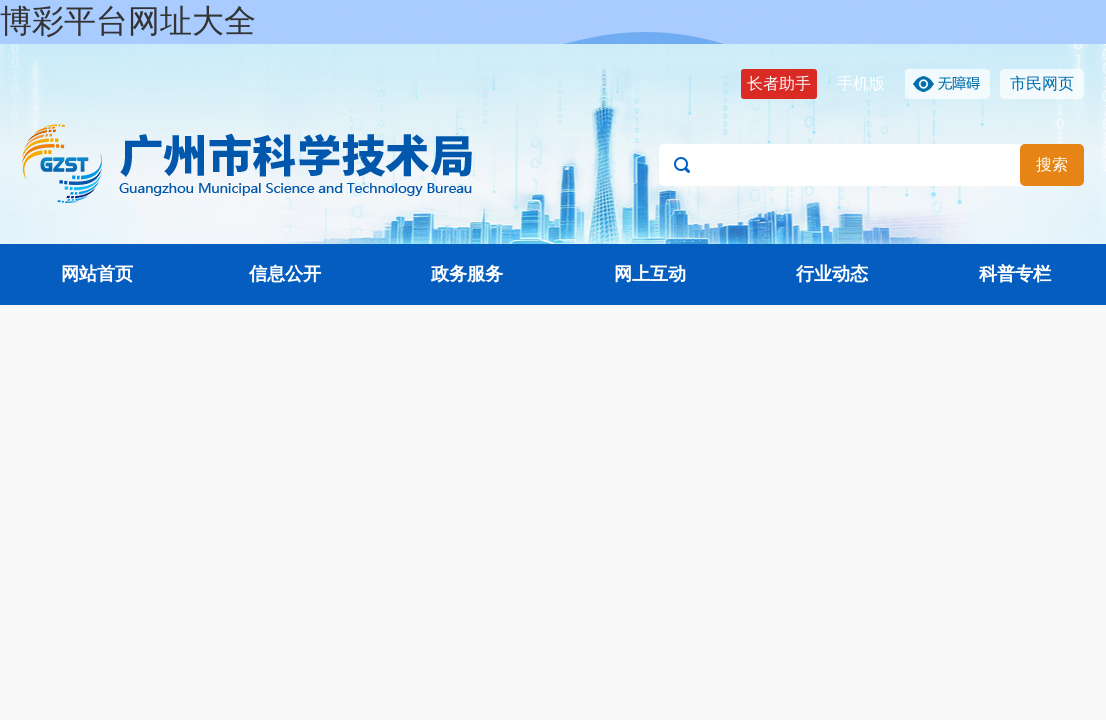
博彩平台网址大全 (128, 21)
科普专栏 (1015, 274)
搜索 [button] (1052, 164)
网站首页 (97, 274)
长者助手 (779, 83)
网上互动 (650, 274)
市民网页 (1042, 83)
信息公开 (285, 274)
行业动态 (832, 274)
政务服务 (467, 274)
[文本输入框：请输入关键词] (871, 165)
